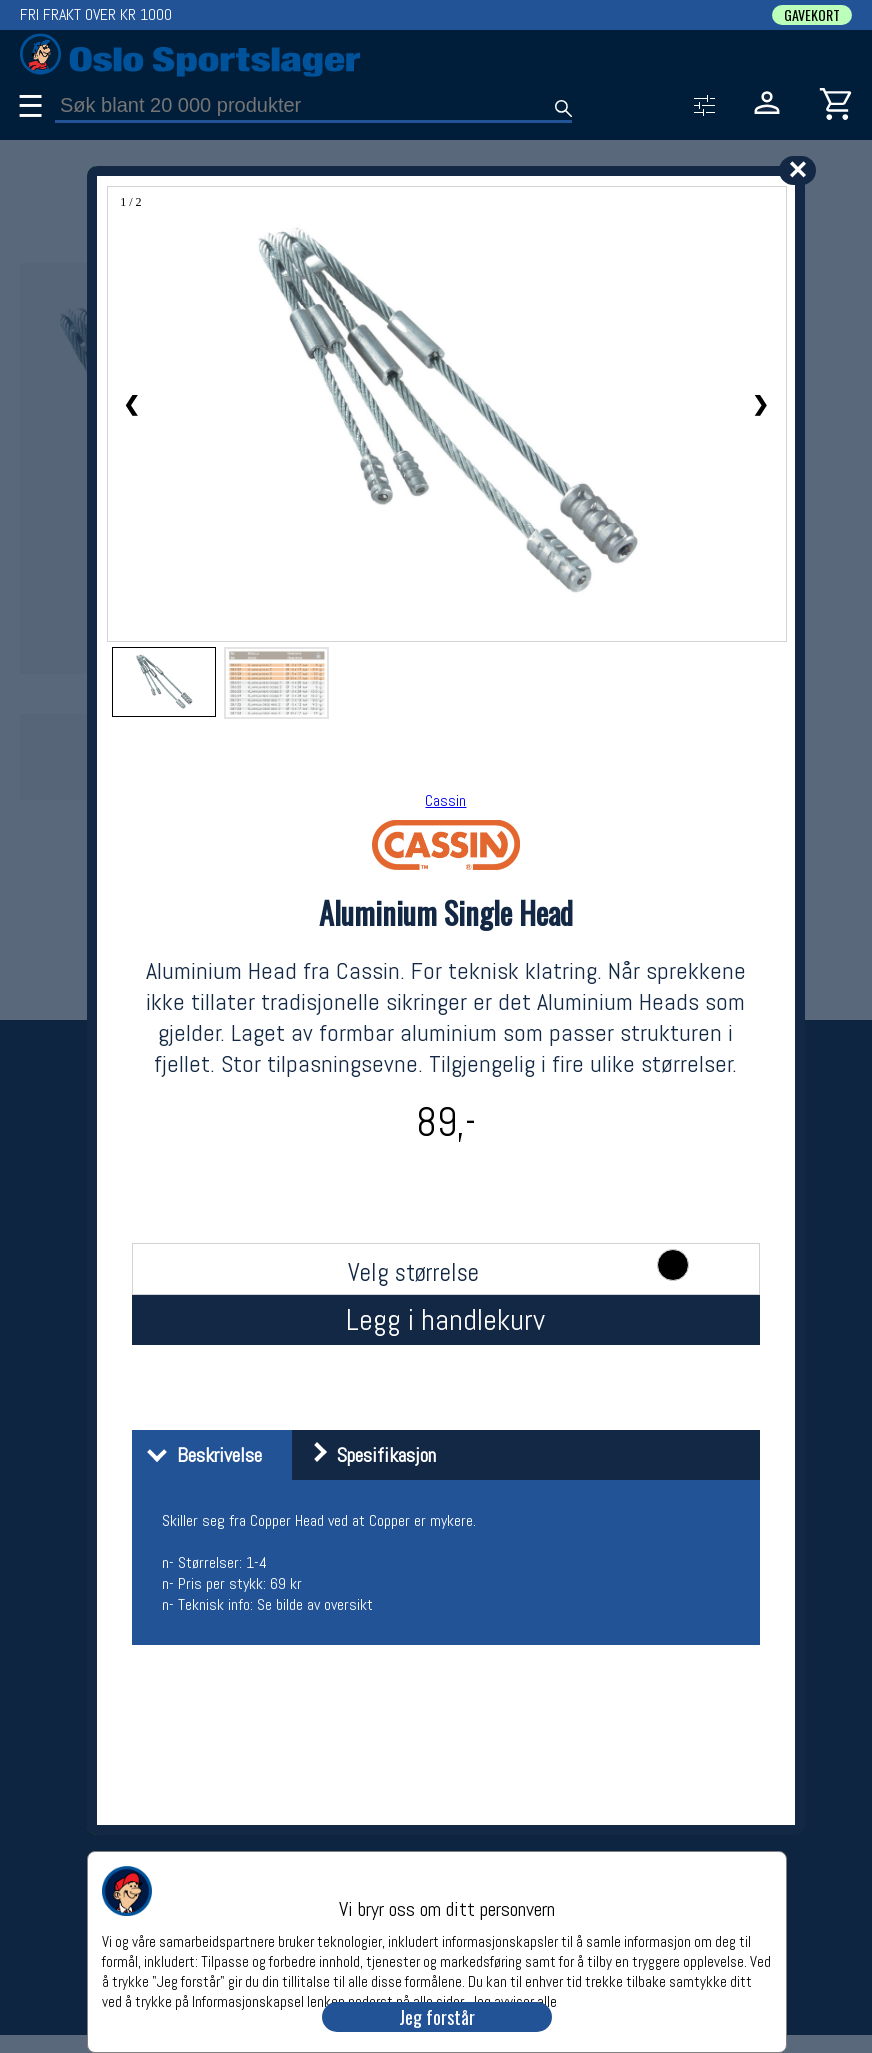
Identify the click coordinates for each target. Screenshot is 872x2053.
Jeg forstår (437, 2017)
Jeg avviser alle (513, 2000)
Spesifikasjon (366, 1455)
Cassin (445, 800)
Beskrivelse (199, 1455)
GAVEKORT (812, 15)
